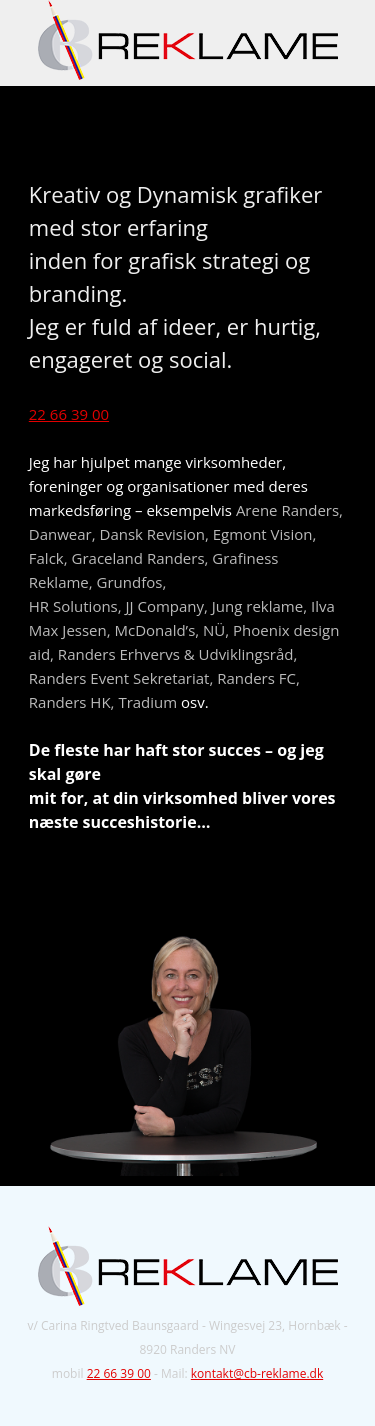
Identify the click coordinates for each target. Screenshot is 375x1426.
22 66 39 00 (69, 414)
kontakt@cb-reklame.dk (257, 1373)
